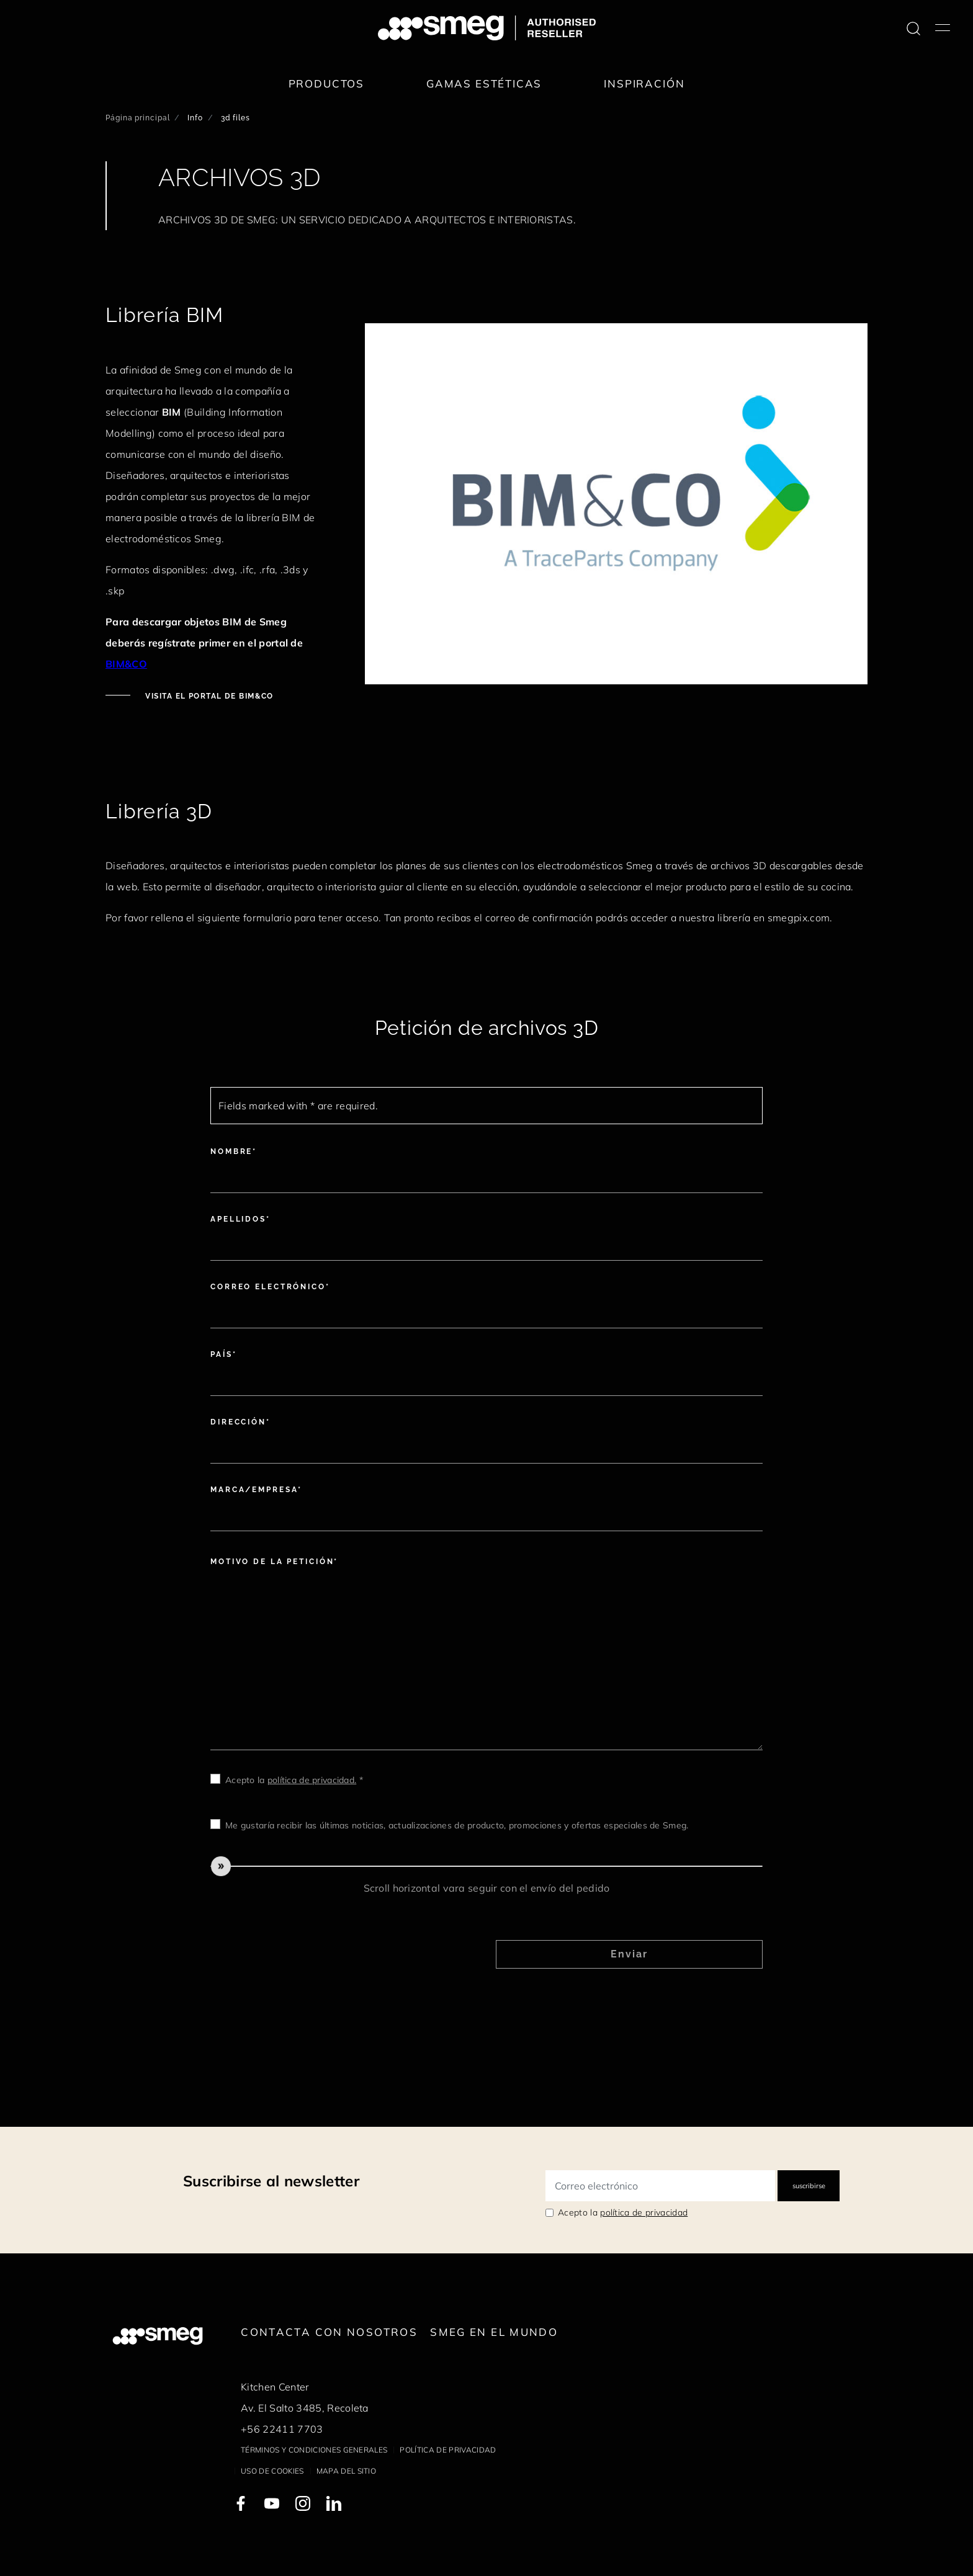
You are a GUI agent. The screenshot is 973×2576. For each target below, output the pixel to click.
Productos (326, 83)
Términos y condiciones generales (314, 2449)
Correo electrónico (268, 1286)
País (221, 1354)
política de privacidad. (311, 1780)
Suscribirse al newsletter (271, 2180)
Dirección (238, 1422)
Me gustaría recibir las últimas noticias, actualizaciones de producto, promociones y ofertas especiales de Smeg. (456, 1825)
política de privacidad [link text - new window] (644, 2212)
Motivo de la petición (272, 1561)
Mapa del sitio (346, 2470)
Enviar (629, 1954)
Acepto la (623, 2212)
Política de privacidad (448, 2449)
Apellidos (238, 1219)
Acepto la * (294, 1780)
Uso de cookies (272, 2470)
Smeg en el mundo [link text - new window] (494, 2331)
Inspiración (644, 83)
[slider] (486, 1866)
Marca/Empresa (254, 1489)
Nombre (231, 1151)
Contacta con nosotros (329, 2331)
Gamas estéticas (484, 83)
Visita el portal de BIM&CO (208, 696)
